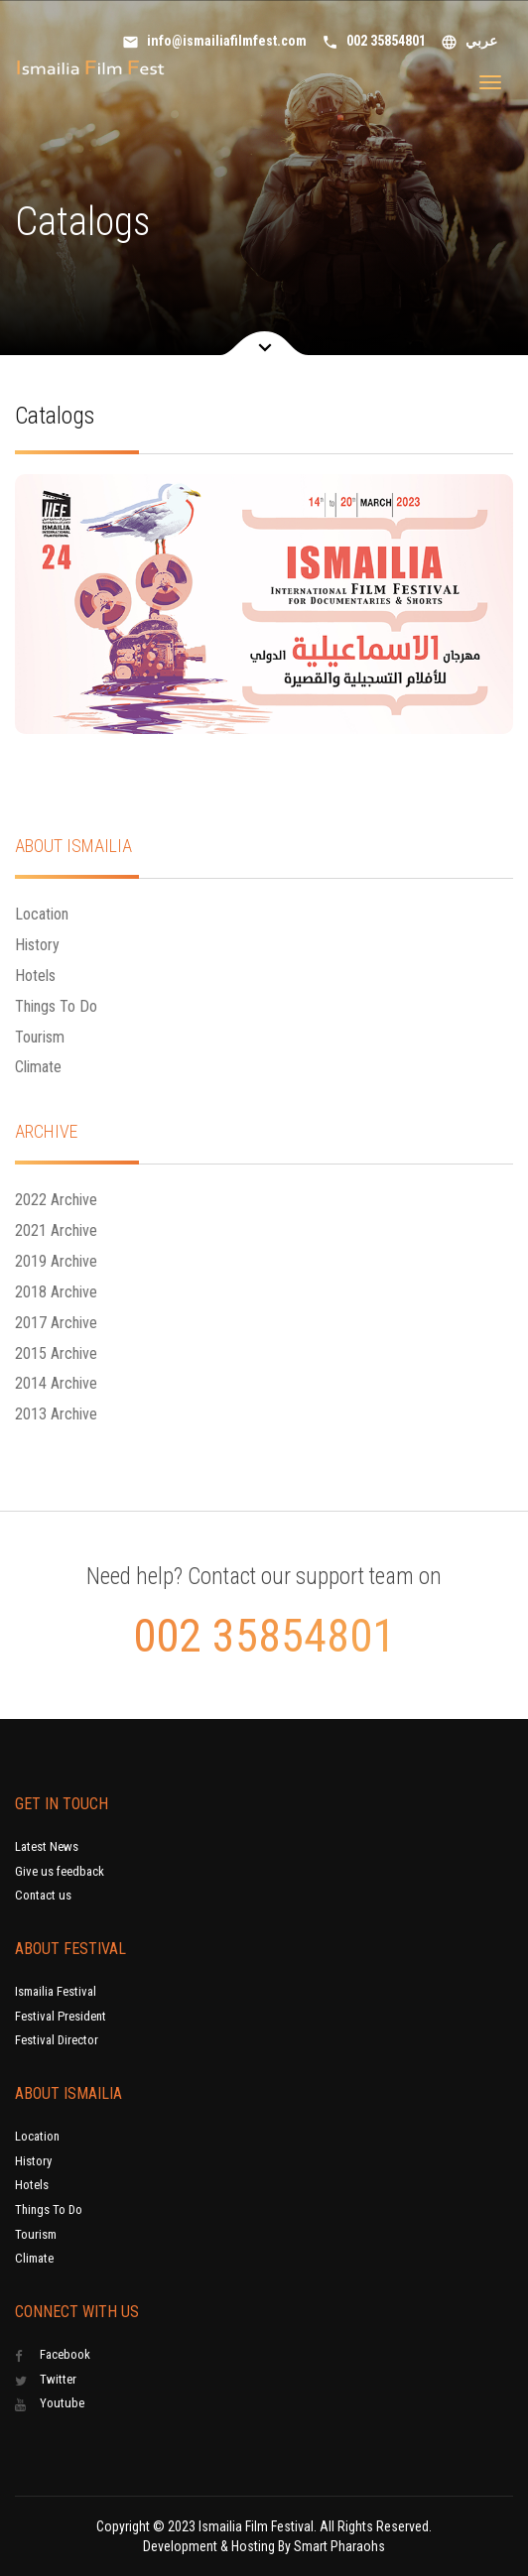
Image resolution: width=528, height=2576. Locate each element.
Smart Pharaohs (339, 2546)
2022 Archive (56, 1199)
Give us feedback (59, 1871)
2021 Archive (56, 1230)
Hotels (35, 975)
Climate (38, 1066)
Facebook (52, 2355)
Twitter (45, 2380)
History (37, 944)
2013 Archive (56, 1414)
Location (41, 914)
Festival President (60, 2016)
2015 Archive (56, 1353)
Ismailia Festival (55, 1991)
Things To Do (56, 1006)
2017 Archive (56, 1322)
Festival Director (56, 2039)
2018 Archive (56, 1292)
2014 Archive (56, 1383)
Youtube (49, 2403)
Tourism (40, 1037)
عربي (469, 42)
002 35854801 (374, 42)
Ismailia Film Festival (256, 2526)
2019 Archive (56, 1261)
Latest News (46, 1846)
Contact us (43, 1895)
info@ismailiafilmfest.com (214, 42)
